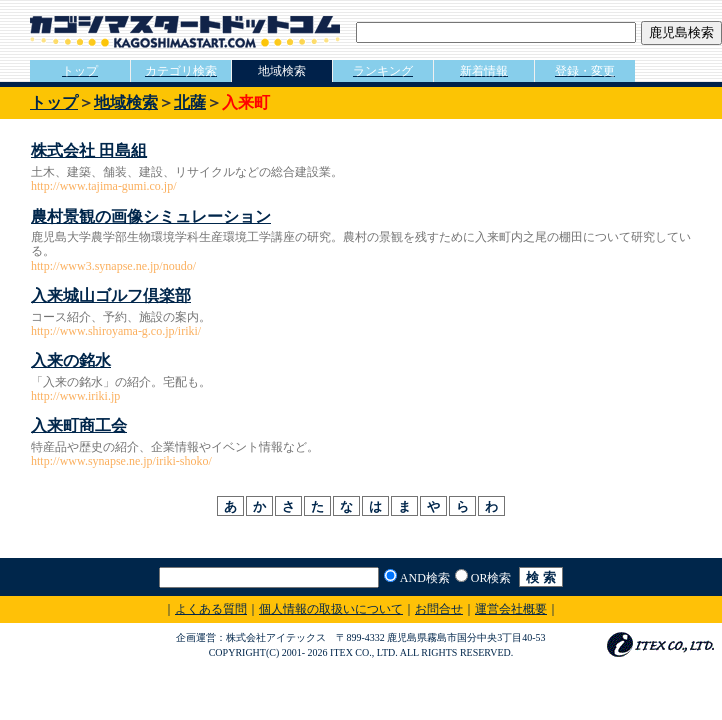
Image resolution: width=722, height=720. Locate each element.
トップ (54, 102)
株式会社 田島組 (89, 150)
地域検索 (126, 102)
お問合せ (439, 609)
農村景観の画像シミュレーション (151, 216)
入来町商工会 (79, 425)
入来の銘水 (71, 360)
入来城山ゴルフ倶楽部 (111, 295)
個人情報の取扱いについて (331, 609)
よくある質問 (211, 609)
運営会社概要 (511, 609)
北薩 (190, 102)
